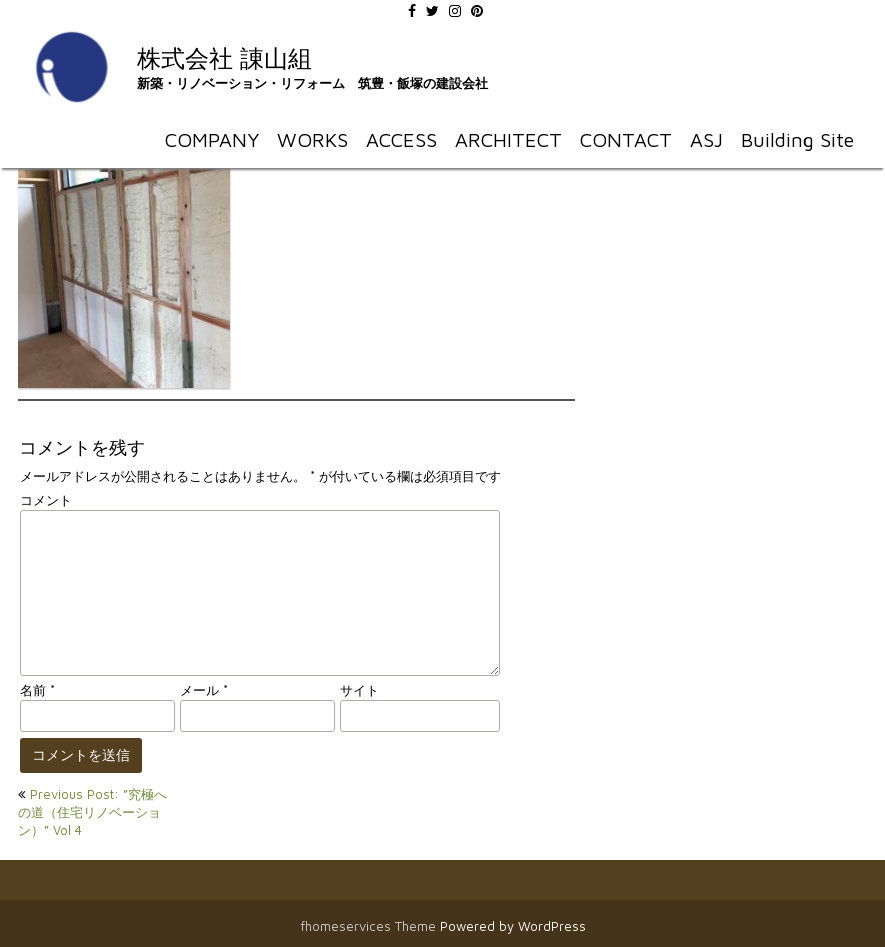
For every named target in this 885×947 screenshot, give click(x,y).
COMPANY (212, 139)
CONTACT (626, 139)
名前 (37, 690)
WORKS (312, 139)
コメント (46, 500)
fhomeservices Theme (370, 926)
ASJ (706, 139)
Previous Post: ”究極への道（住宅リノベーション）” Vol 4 (92, 812)
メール (204, 690)
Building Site (797, 139)
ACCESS (401, 139)
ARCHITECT (508, 139)
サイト (359, 690)
